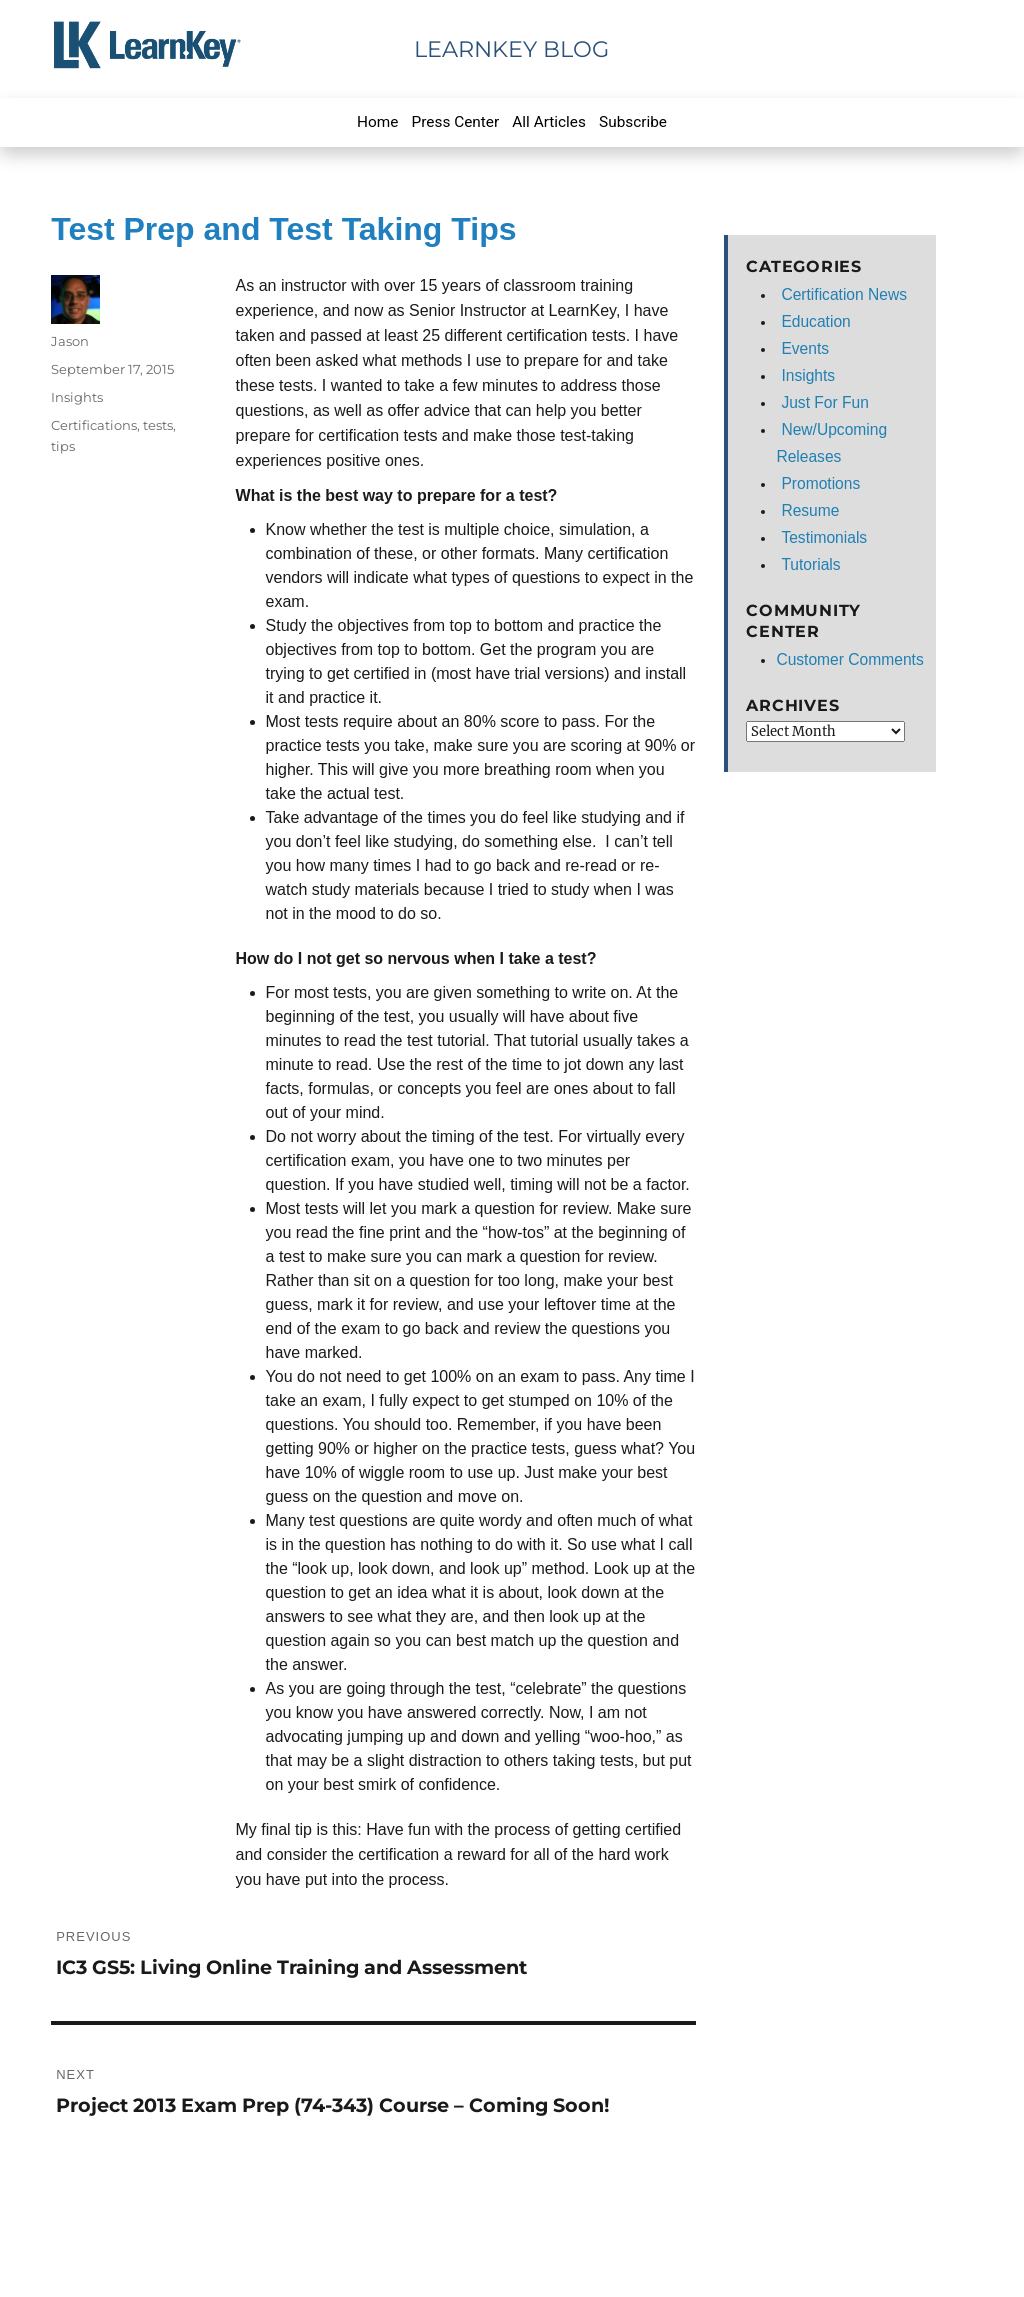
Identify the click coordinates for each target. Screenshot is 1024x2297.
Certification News (844, 294)
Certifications (94, 425)
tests (158, 425)
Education (815, 321)
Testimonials (824, 537)
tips (63, 446)
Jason (70, 341)
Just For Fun (825, 402)
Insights (77, 397)
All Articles (549, 122)
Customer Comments (849, 659)
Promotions (820, 483)
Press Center (456, 122)
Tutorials (810, 564)
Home (377, 122)
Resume (810, 510)
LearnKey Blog (511, 49)
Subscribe (633, 122)
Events (805, 348)
